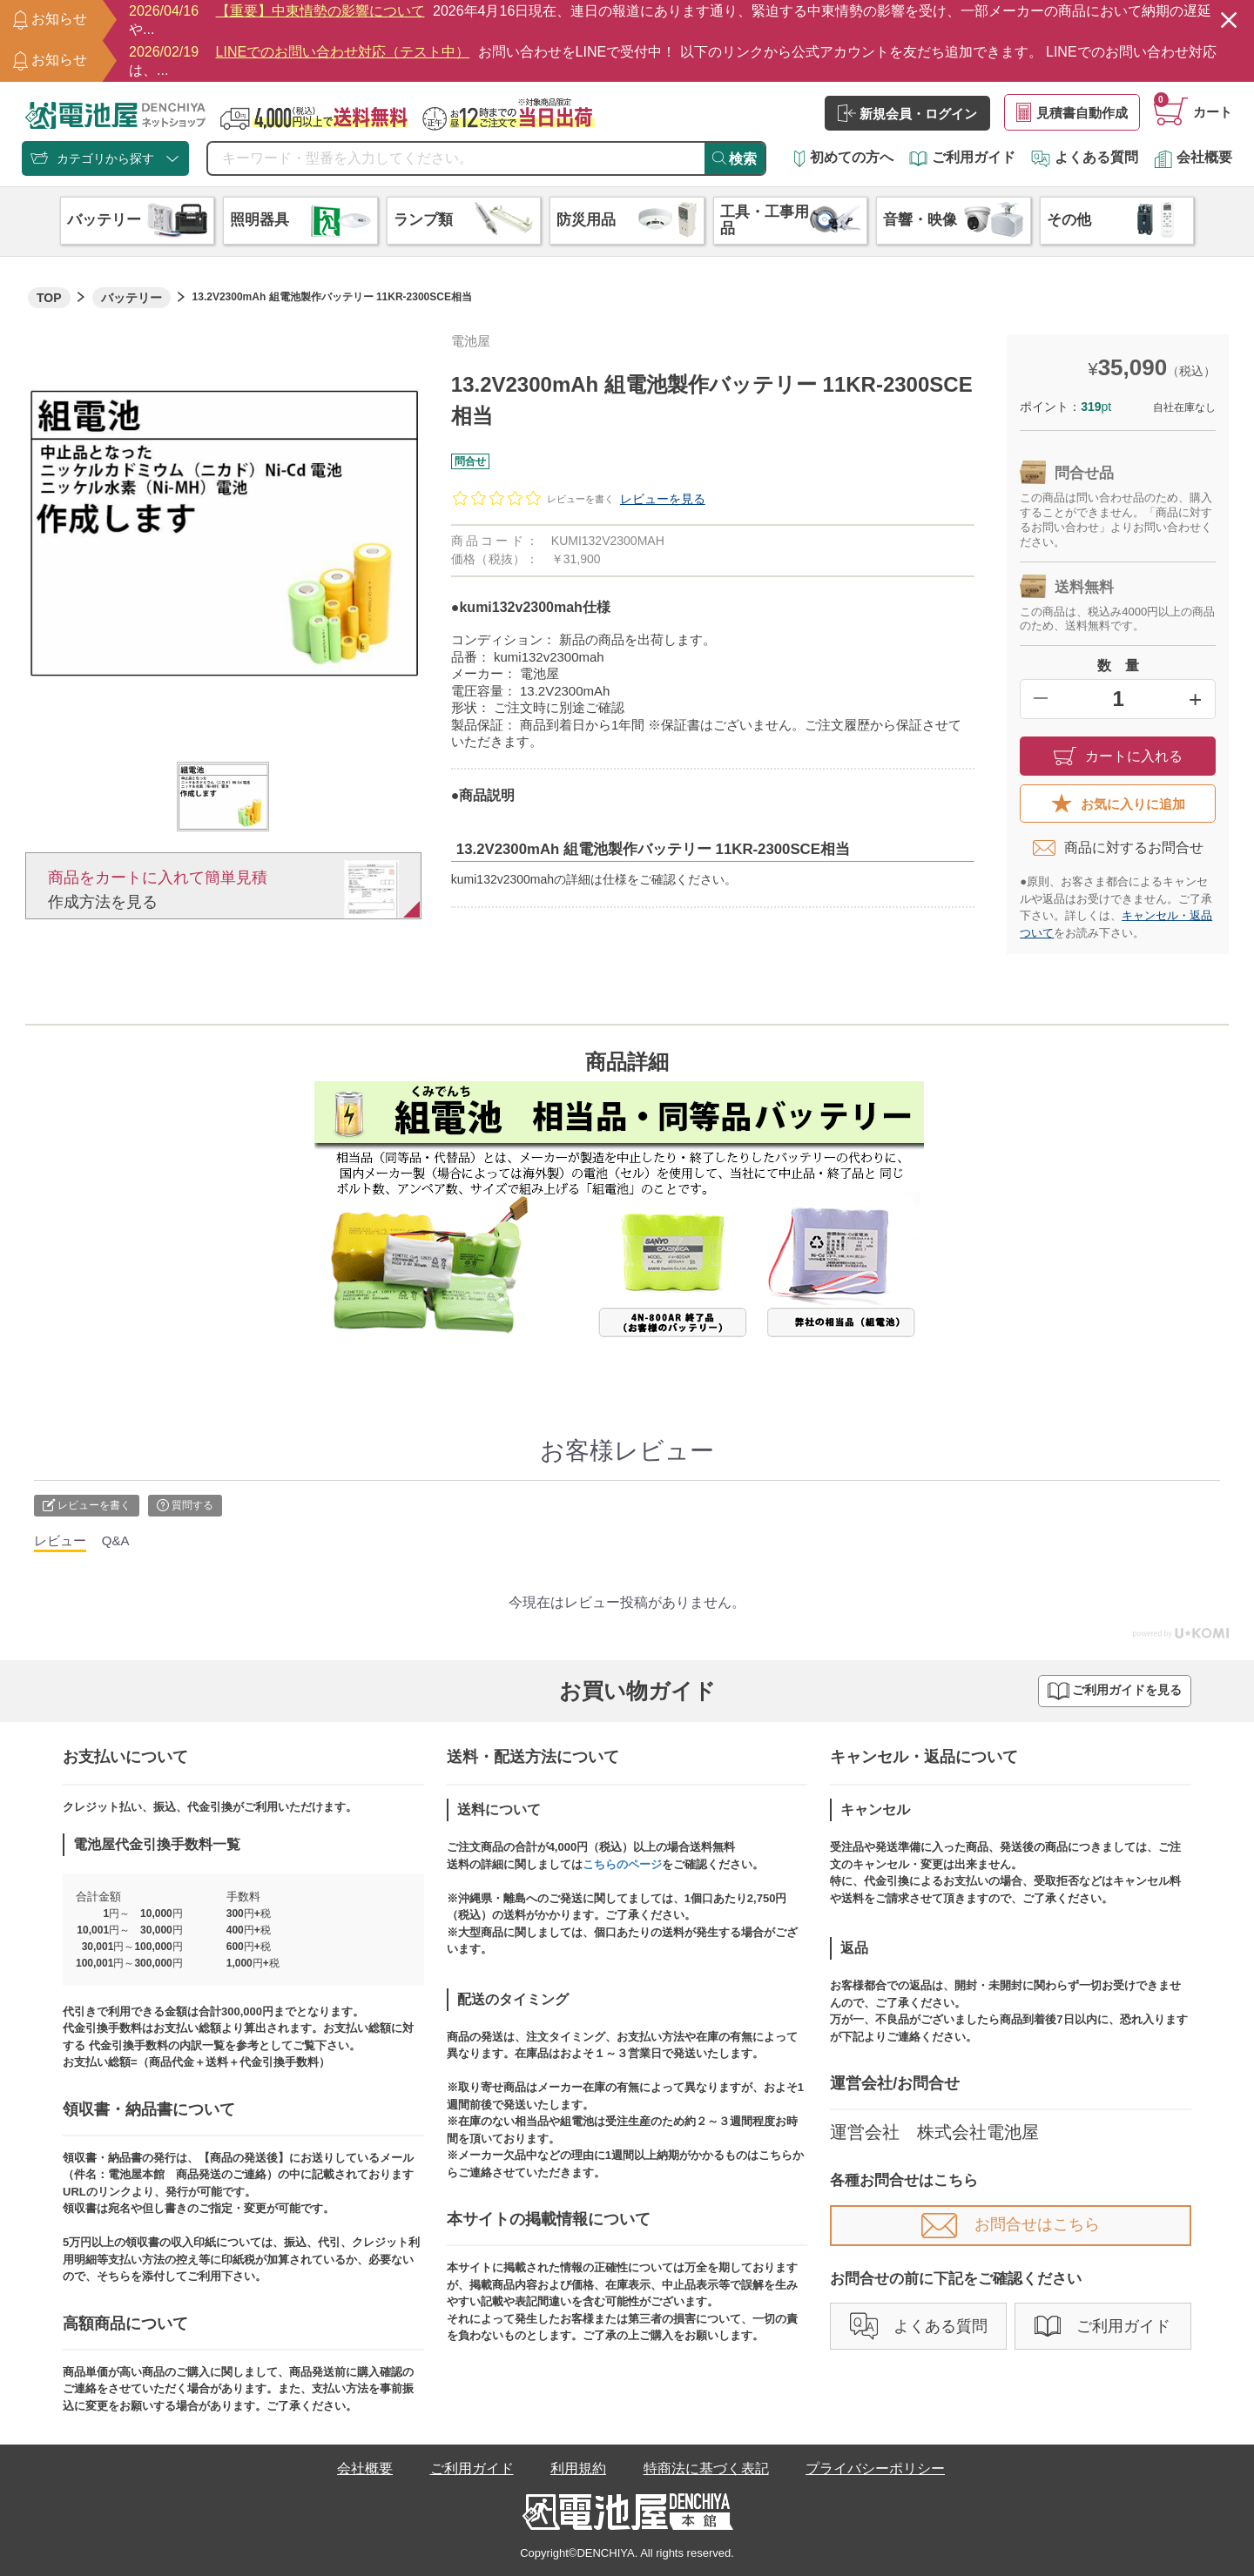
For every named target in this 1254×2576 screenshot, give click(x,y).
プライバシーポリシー (875, 2468)
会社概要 (1193, 157)
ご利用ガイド (962, 157)
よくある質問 (1084, 157)
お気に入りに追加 (1118, 803)
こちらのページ (622, 1864)
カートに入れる (1118, 756)
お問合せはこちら (1010, 2224)
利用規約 (578, 2468)
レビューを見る (662, 499)
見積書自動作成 (1072, 112)
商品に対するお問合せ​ (1118, 848)
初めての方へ (843, 157)
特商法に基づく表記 (706, 2468)
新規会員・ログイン (907, 113)
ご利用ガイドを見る (1115, 1691)
